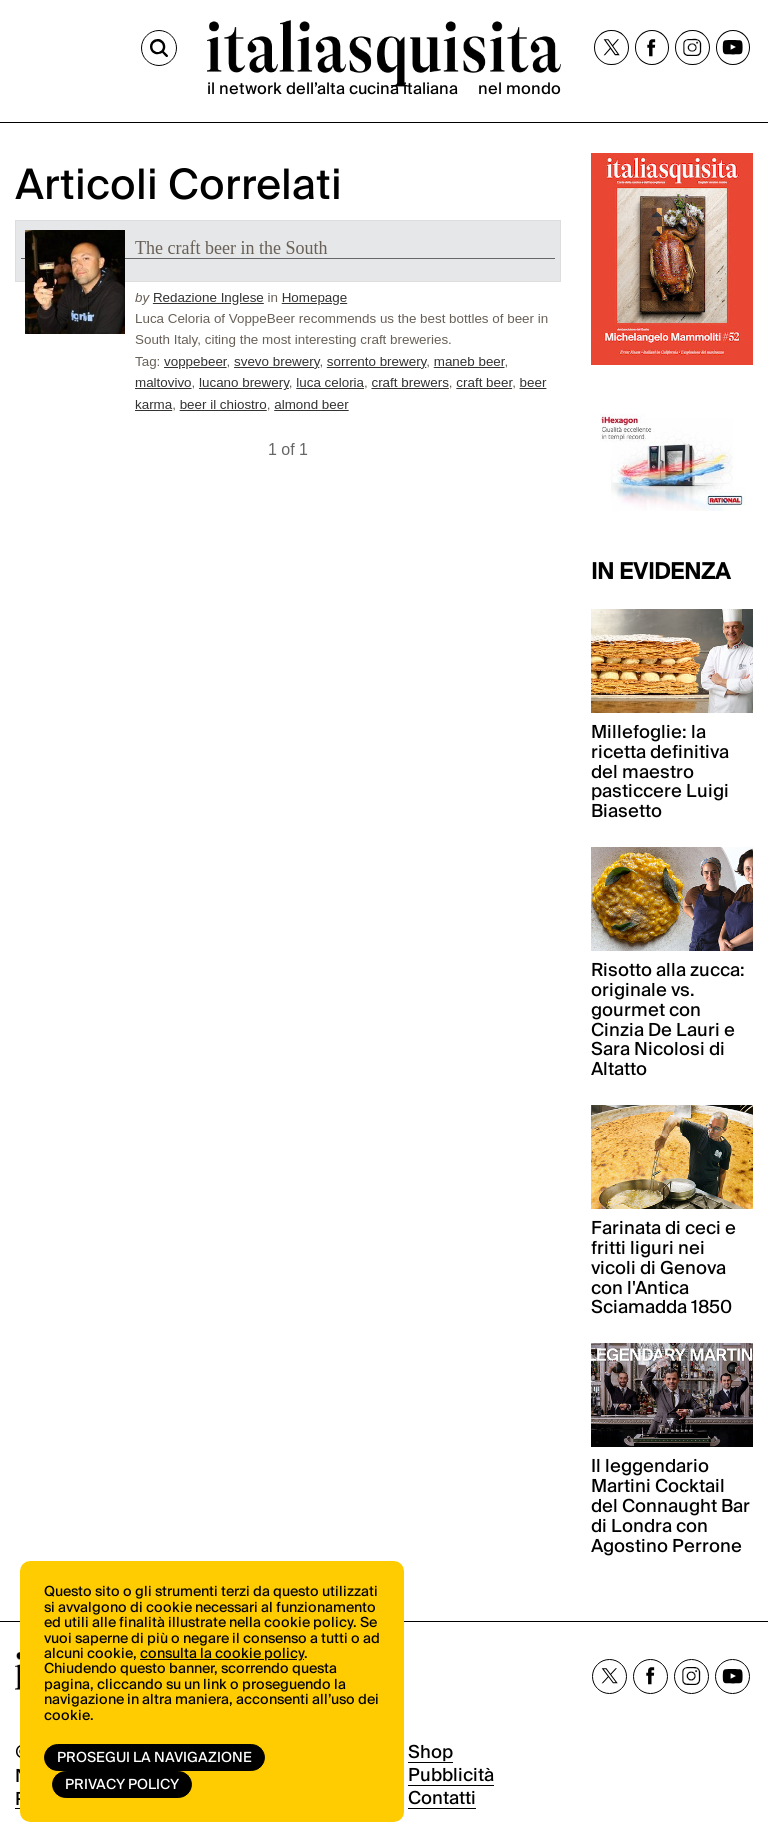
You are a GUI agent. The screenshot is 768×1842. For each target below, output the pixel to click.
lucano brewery (244, 382)
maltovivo (163, 382)
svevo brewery (276, 361)
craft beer (484, 382)
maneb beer (469, 361)
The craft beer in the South (231, 248)
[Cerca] (159, 48)
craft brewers (409, 382)
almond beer (311, 404)
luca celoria (330, 382)
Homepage (315, 297)
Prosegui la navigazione (154, 1758)
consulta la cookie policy (222, 1654)
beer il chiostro (223, 404)
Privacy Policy (122, 1785)
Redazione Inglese (208, 297)
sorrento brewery (376, 361)
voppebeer (195, 361)
